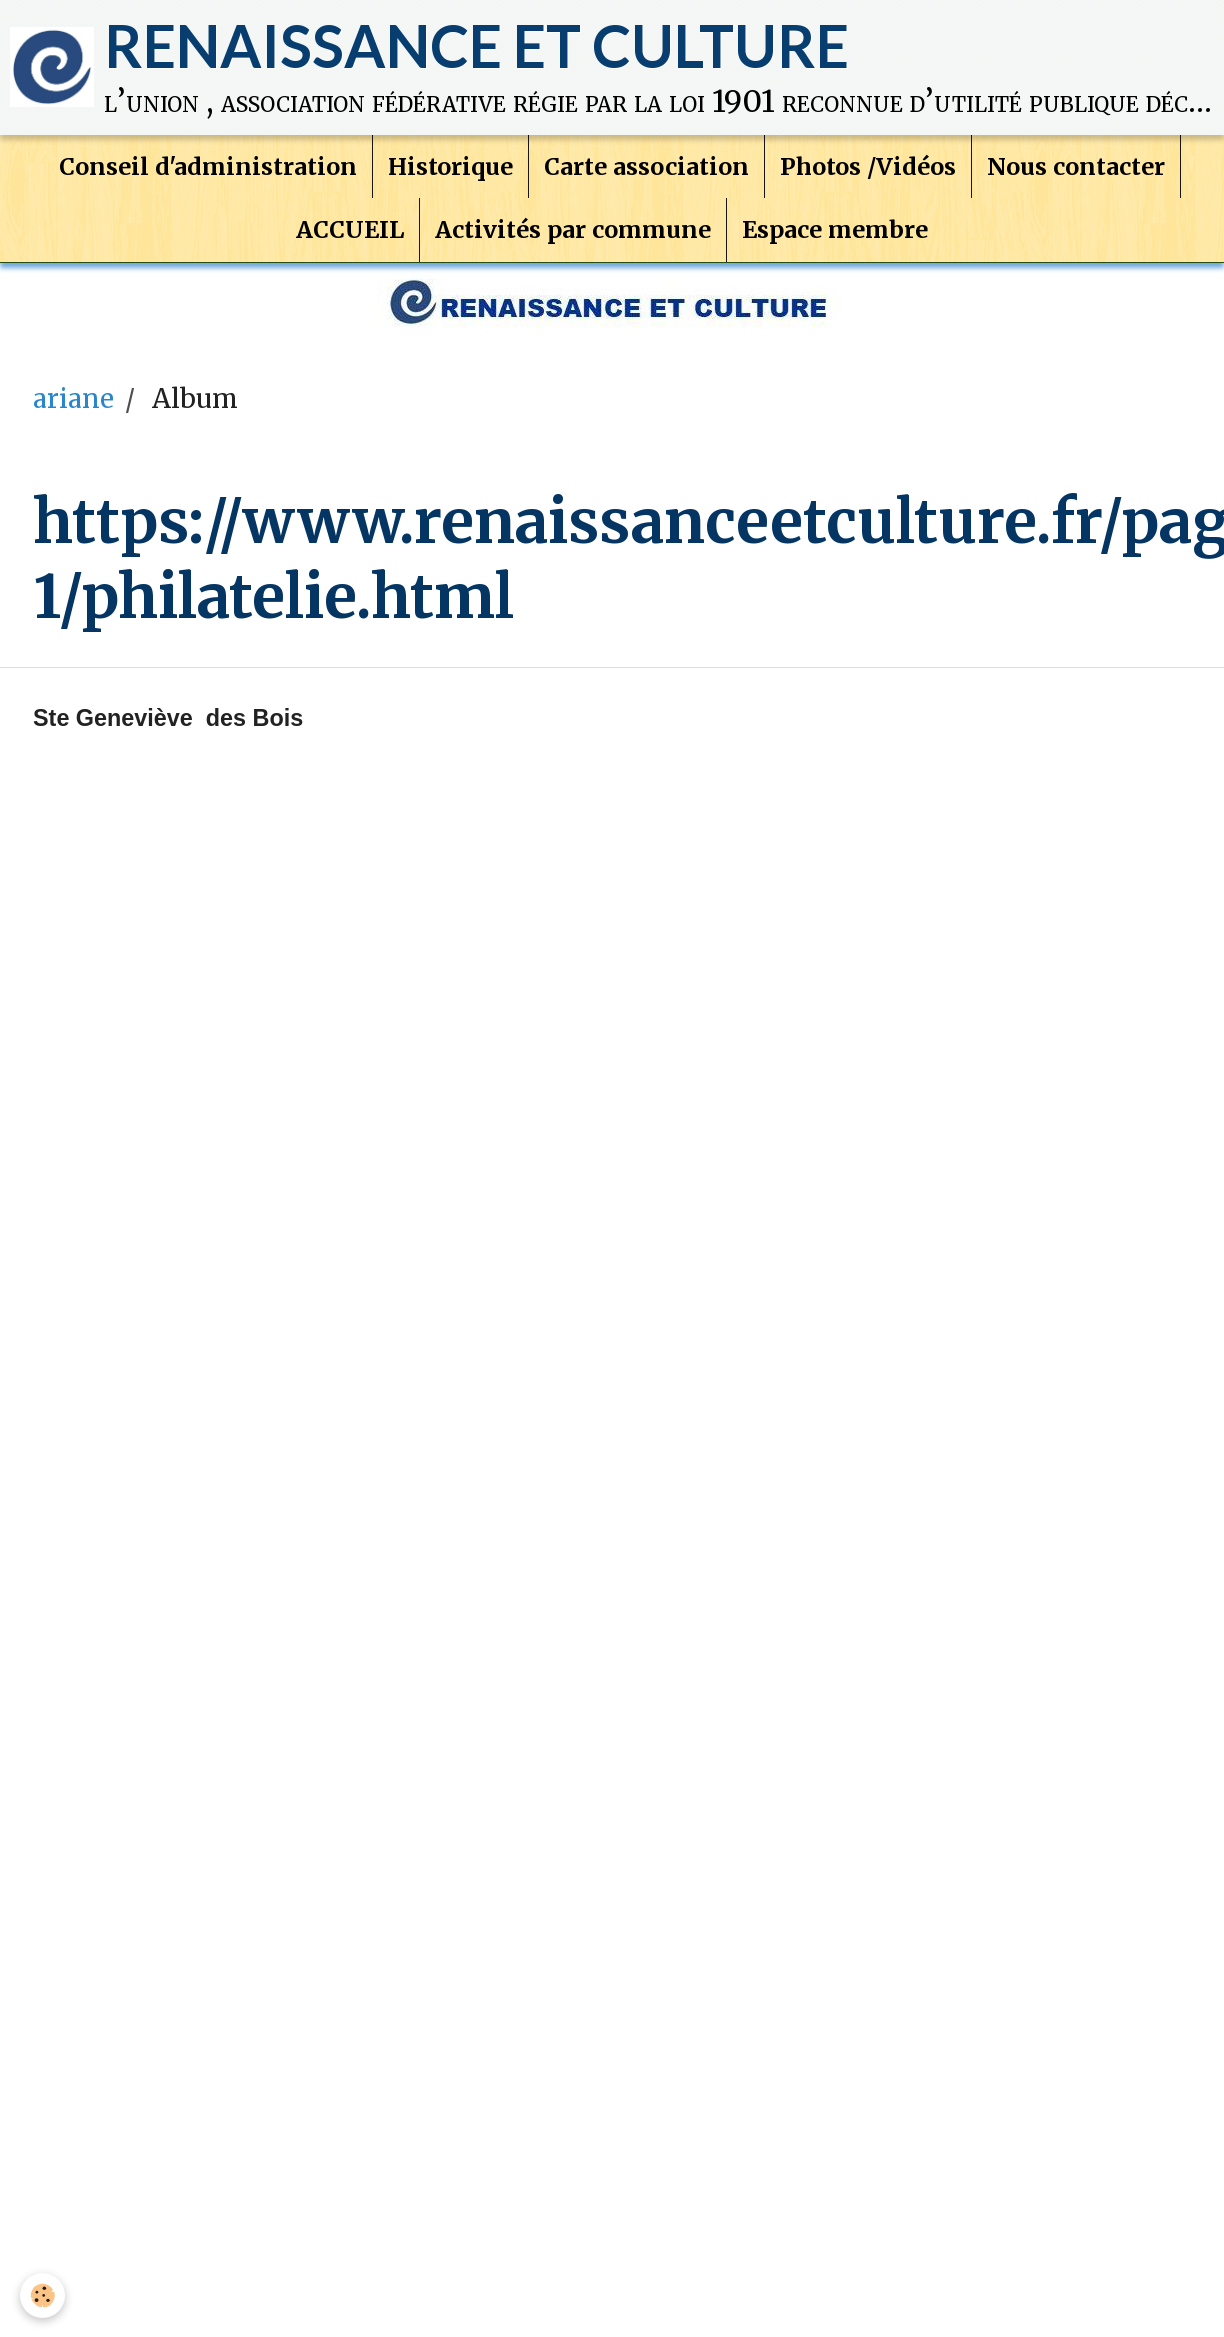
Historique (450, 138)
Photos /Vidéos (868, 138)
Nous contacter (1076, 138)
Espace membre (835, 201)
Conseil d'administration (208, 138)
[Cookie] (42, 2295)
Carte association (646, 138)
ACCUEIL (350, 201)
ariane (73, 351)
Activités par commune (573, 201)
